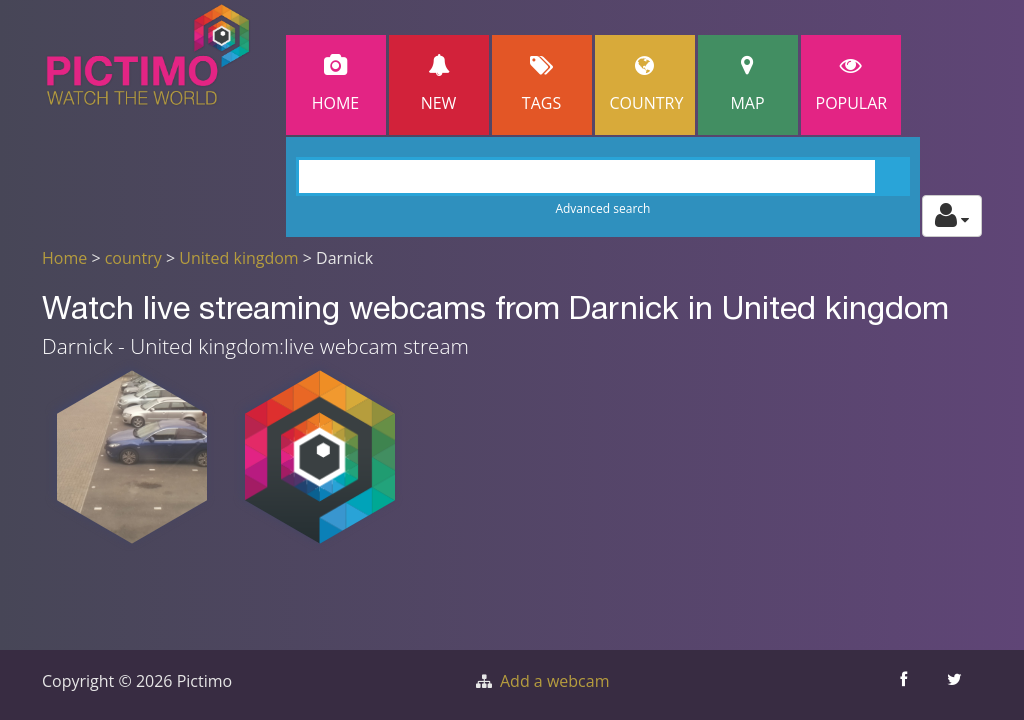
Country (647, 84)
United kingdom (238, 258)
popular (852, 84)
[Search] (603, 176)
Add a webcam (554, 681)
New (439, 84)
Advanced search (602, 208)
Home (336, 84)
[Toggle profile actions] (952, 216)
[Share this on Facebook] (905, 685)
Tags (542, 84)
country (133, 258)
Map (748, 84)
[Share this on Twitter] (956, 685)
